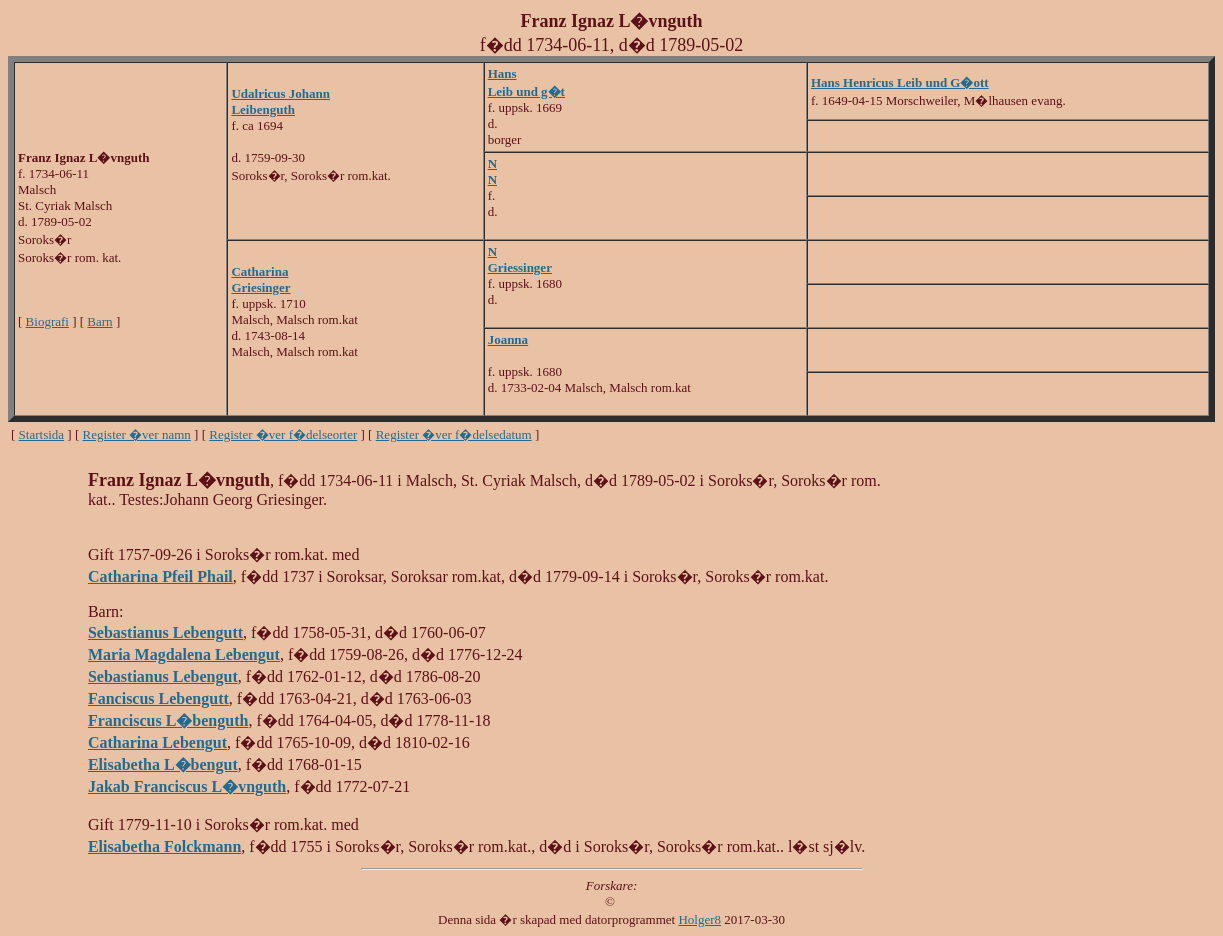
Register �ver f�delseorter (283, 434)
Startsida (42, 434)
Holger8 (699, 919)
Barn (99, 321)
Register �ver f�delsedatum (454, 434)
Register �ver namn (137, 434)
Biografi (47, 321)
